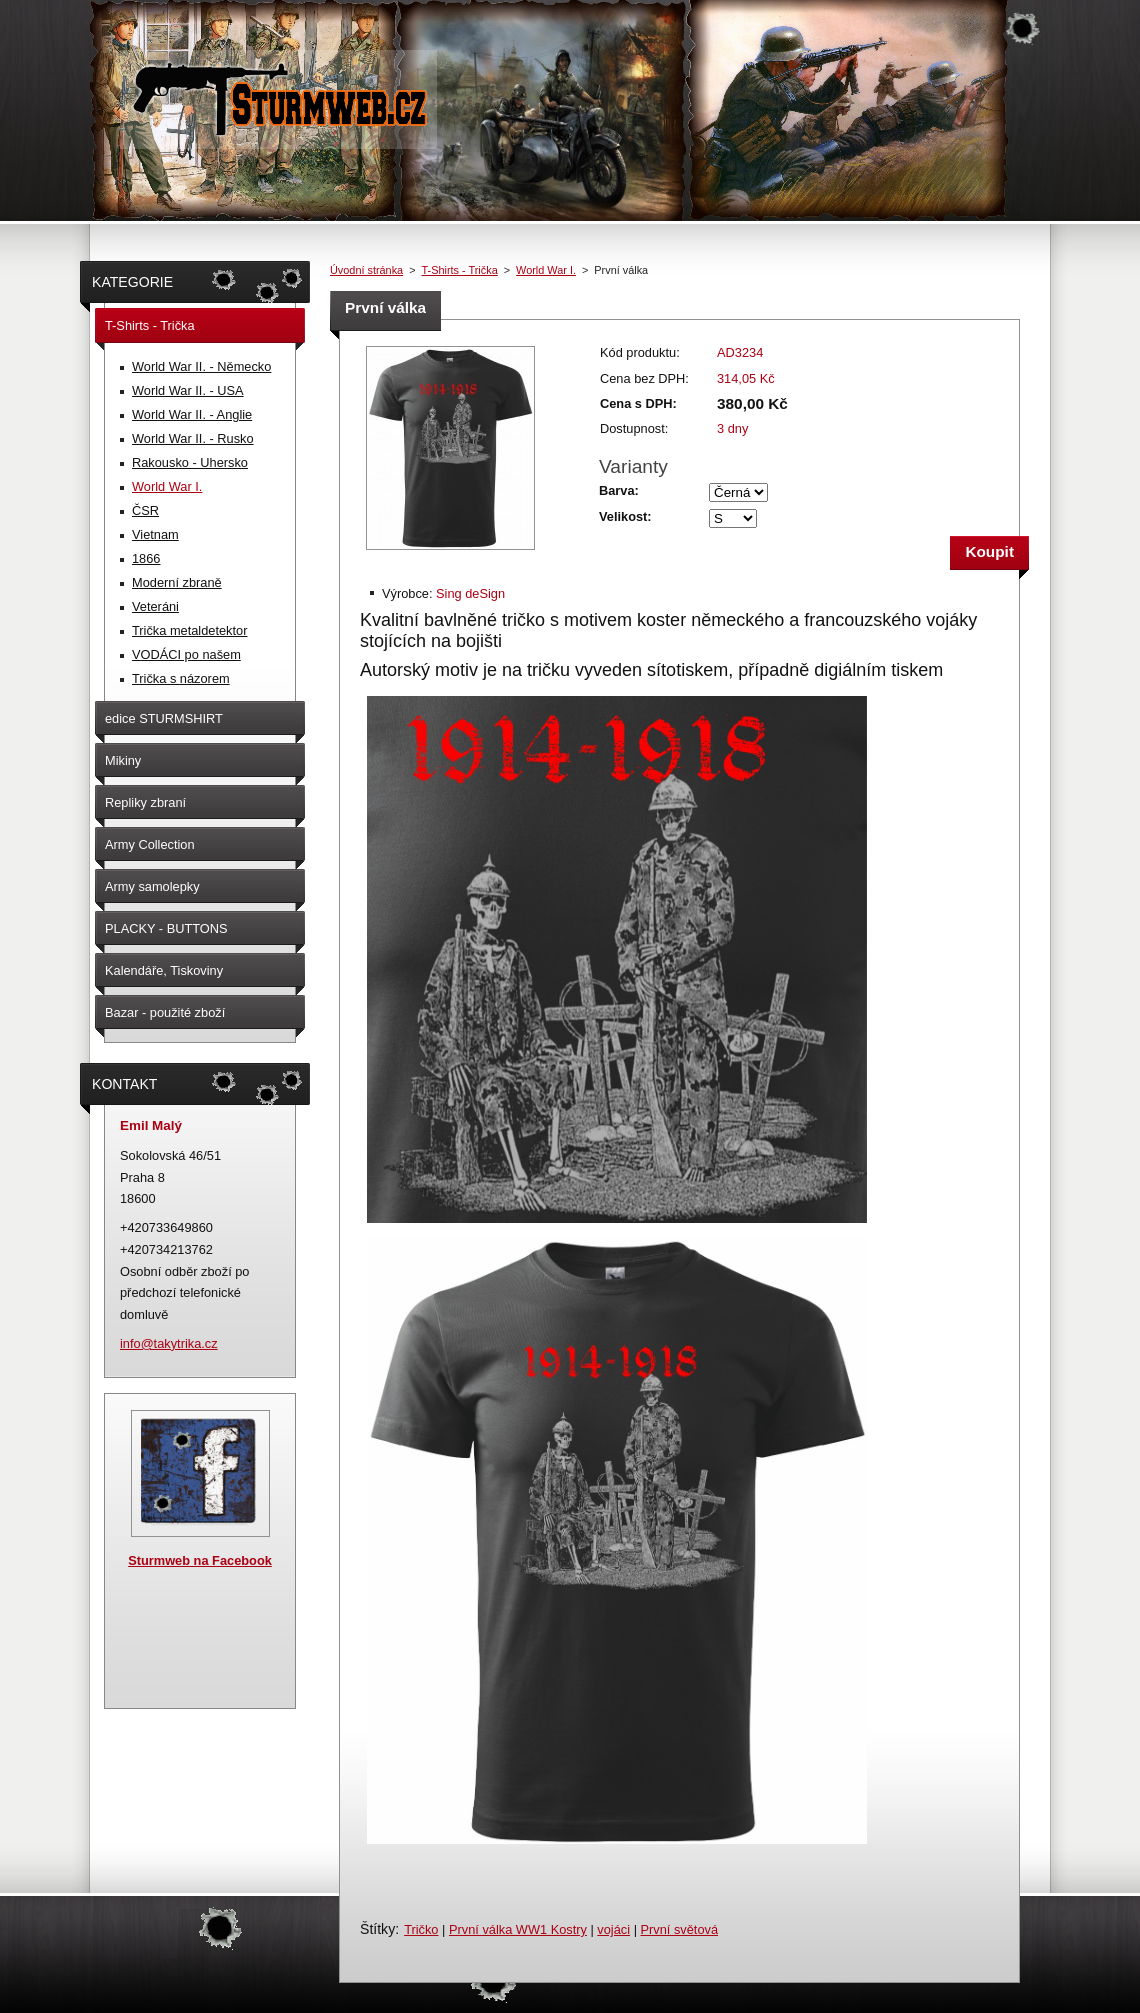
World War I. (546, 270)
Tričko (421, 1929)
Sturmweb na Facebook (200, 1560)
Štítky (377, 1929)
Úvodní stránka (366, 270)
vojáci (613, 1929)
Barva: (619, 490)
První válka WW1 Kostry (518, 1929)
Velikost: (625, 516)
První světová (680, 1929)
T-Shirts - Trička (460, 270)
